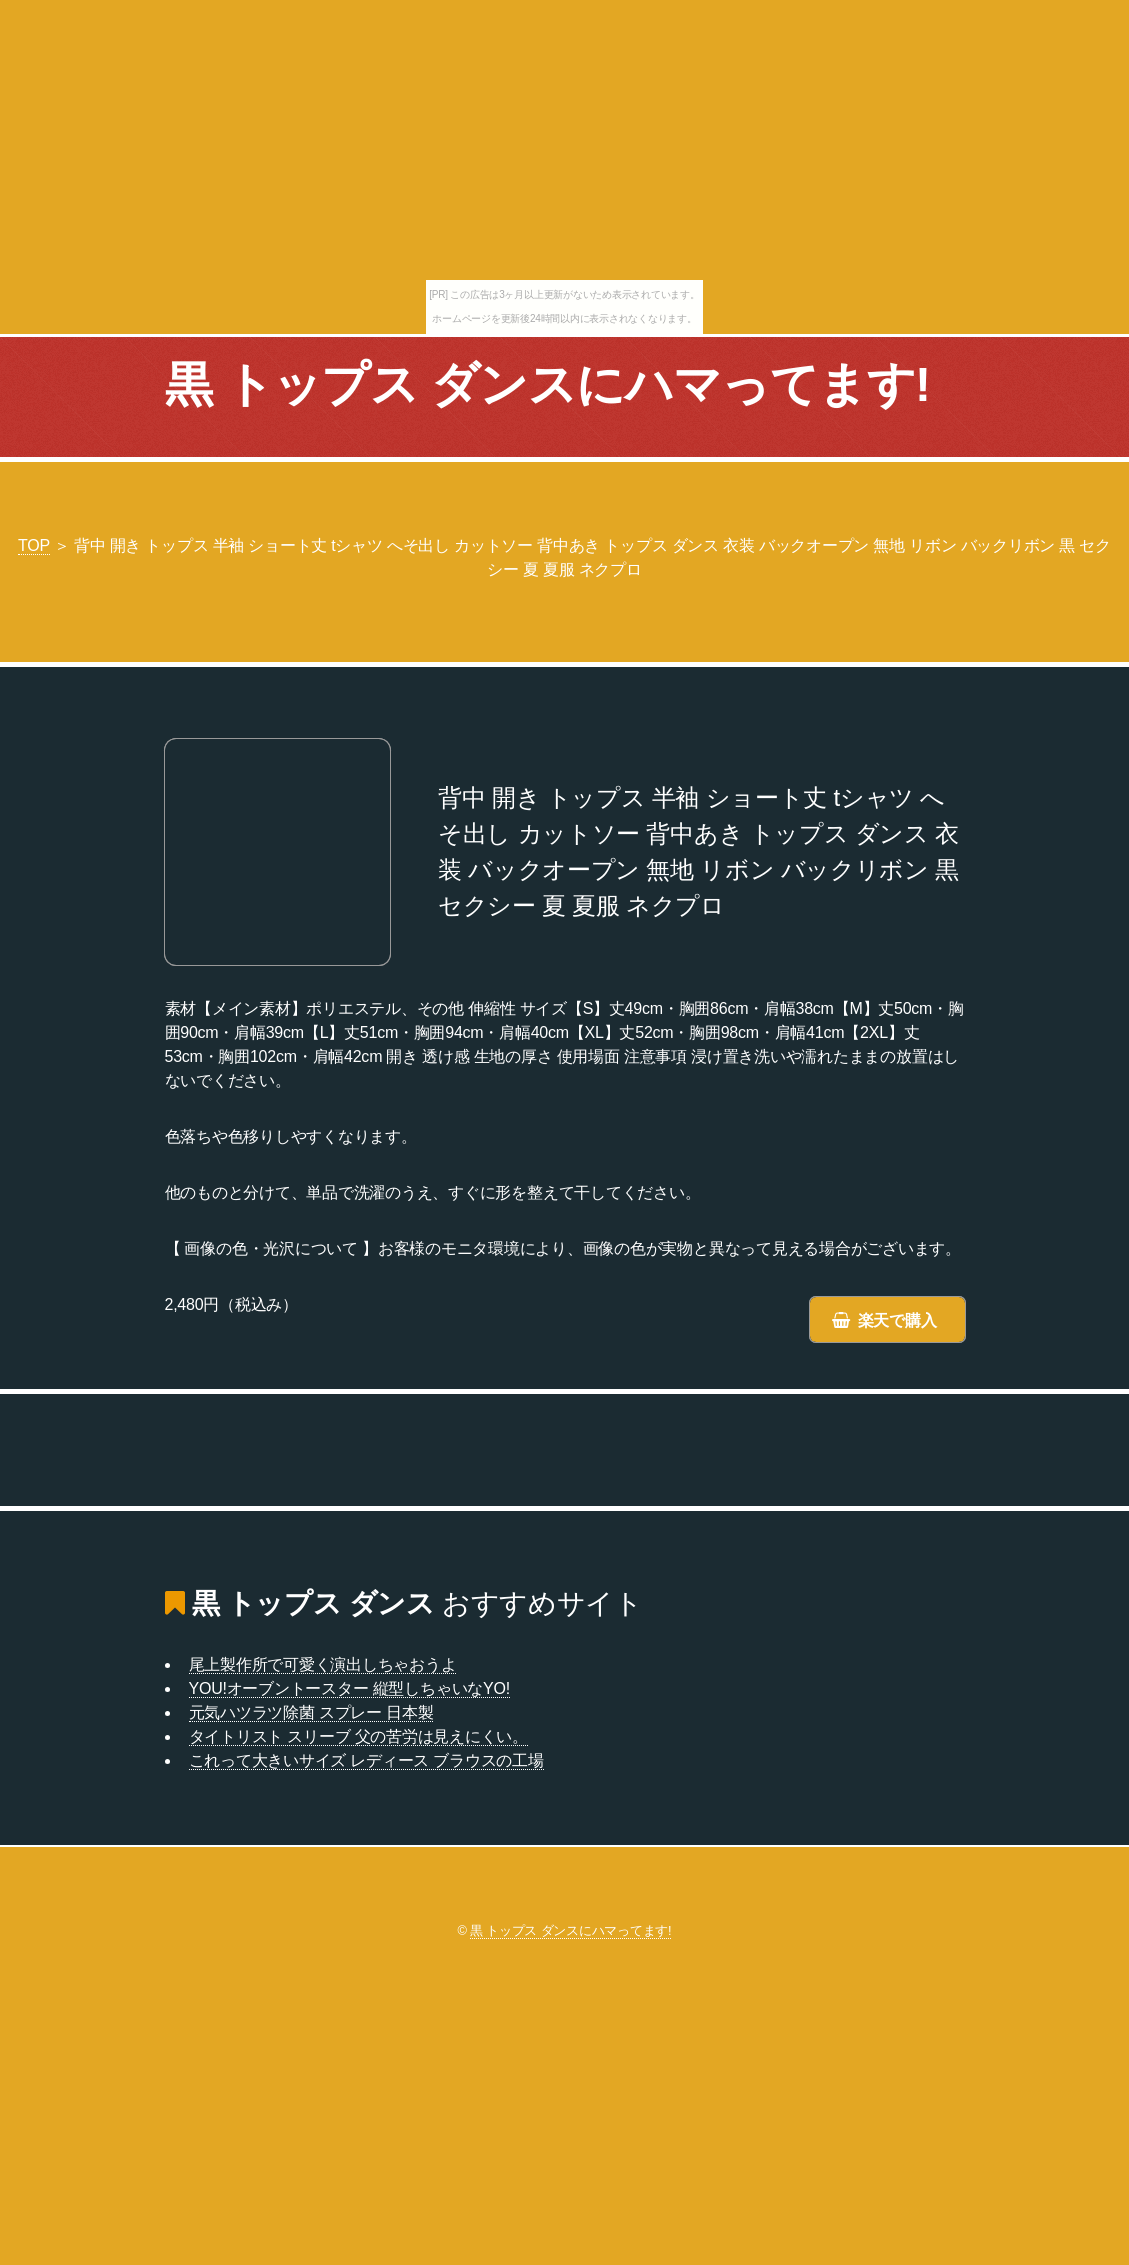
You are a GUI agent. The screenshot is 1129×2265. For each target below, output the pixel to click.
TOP (34, 545)
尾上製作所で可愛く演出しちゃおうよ (323, 1664)
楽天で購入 (897, 1320)
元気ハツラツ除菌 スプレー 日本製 (311, 1712)
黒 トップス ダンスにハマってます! (548, 384)
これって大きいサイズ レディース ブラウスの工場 (366, 1760)
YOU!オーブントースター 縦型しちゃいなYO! (349, 1688)
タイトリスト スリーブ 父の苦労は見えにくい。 (358, 1736)
